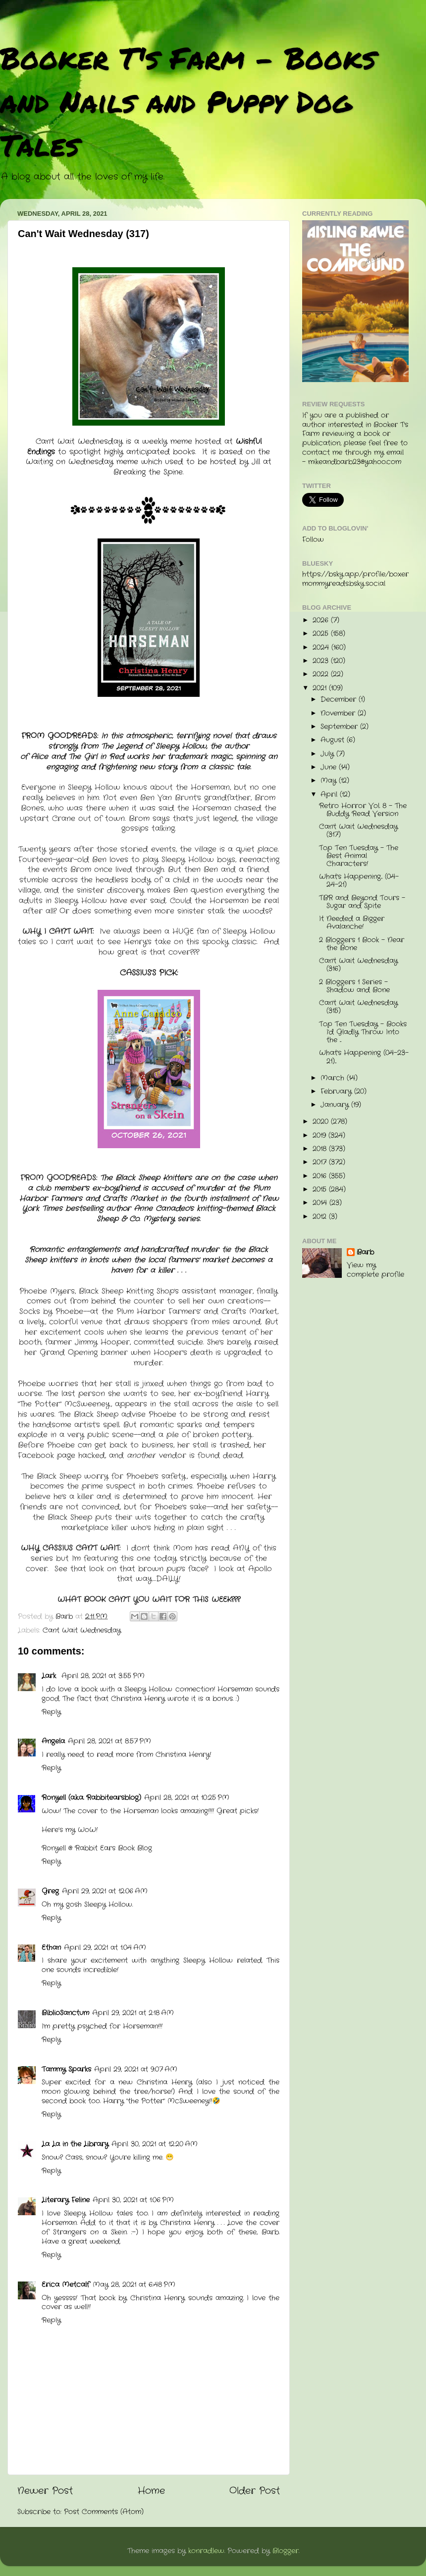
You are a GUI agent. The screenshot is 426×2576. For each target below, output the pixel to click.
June (329, 767)
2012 (321, 1216)
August (333, 740)
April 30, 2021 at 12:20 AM (154, 2144)
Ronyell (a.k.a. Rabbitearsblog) (91, 1797)
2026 (322, 620)
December (339, 699)
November (339, 713)
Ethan (51, 1947)
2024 (322, 647)
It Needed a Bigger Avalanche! (351, 922)
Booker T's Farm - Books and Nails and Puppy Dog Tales (188, 101)
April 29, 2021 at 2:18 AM (133, 2013)
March (333, 1078)
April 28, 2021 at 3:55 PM (103, 1676)
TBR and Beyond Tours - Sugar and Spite (362, 902)
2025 (322, 633)
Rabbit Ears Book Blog (113, 1848)
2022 (322, 674)
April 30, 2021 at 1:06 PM (133, 2200)
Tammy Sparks (66, 2069)
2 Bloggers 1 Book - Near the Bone (361, 944)
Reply (51, 1712)
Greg (50, 1891)
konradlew (206, 2551)
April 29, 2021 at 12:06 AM (105, 1891)
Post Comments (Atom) (104, 2512)
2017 (321, 1162)
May (329, 780)
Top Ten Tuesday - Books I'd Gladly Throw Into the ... (363, 1032)
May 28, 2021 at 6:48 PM (134, 2284)
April (330, 794)
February (337, 1091)
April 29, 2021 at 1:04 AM (105, 1947)
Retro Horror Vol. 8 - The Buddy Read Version (363, 810)
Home (151, 2491)
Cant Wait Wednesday (82, 1630)
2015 (321, 1189)
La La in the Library (75, 2144)
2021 (321, 688)
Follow (313, 539)
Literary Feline (66, 2200)
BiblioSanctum (65, 2013)
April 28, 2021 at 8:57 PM (109, 1741)
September (340, 726)
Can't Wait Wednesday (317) (358, 830)
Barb (365, 1252)
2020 (322, 1121)
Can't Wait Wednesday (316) (358, 964)
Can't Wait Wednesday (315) (358, 1007)
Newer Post (45, 2491)
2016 (321, 1176)
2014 (321, 1203)
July (328, 754)
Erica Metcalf (66, 2284)
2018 (321, 1149)
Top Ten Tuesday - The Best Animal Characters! (358, 856)
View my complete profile (375, 1270)
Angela (53, 1741)
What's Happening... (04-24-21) (359, 880)
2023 (322, 661)
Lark (50, 1676)
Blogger (285, 2551)
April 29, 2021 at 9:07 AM (135, 2069)
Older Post (254, 2491)
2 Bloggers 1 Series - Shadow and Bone (354, 986)
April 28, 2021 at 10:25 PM (186, 1797)
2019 (320, 1135)
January (335, 1105)
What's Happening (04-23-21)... (364, 1057)
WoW (87, 1830)
